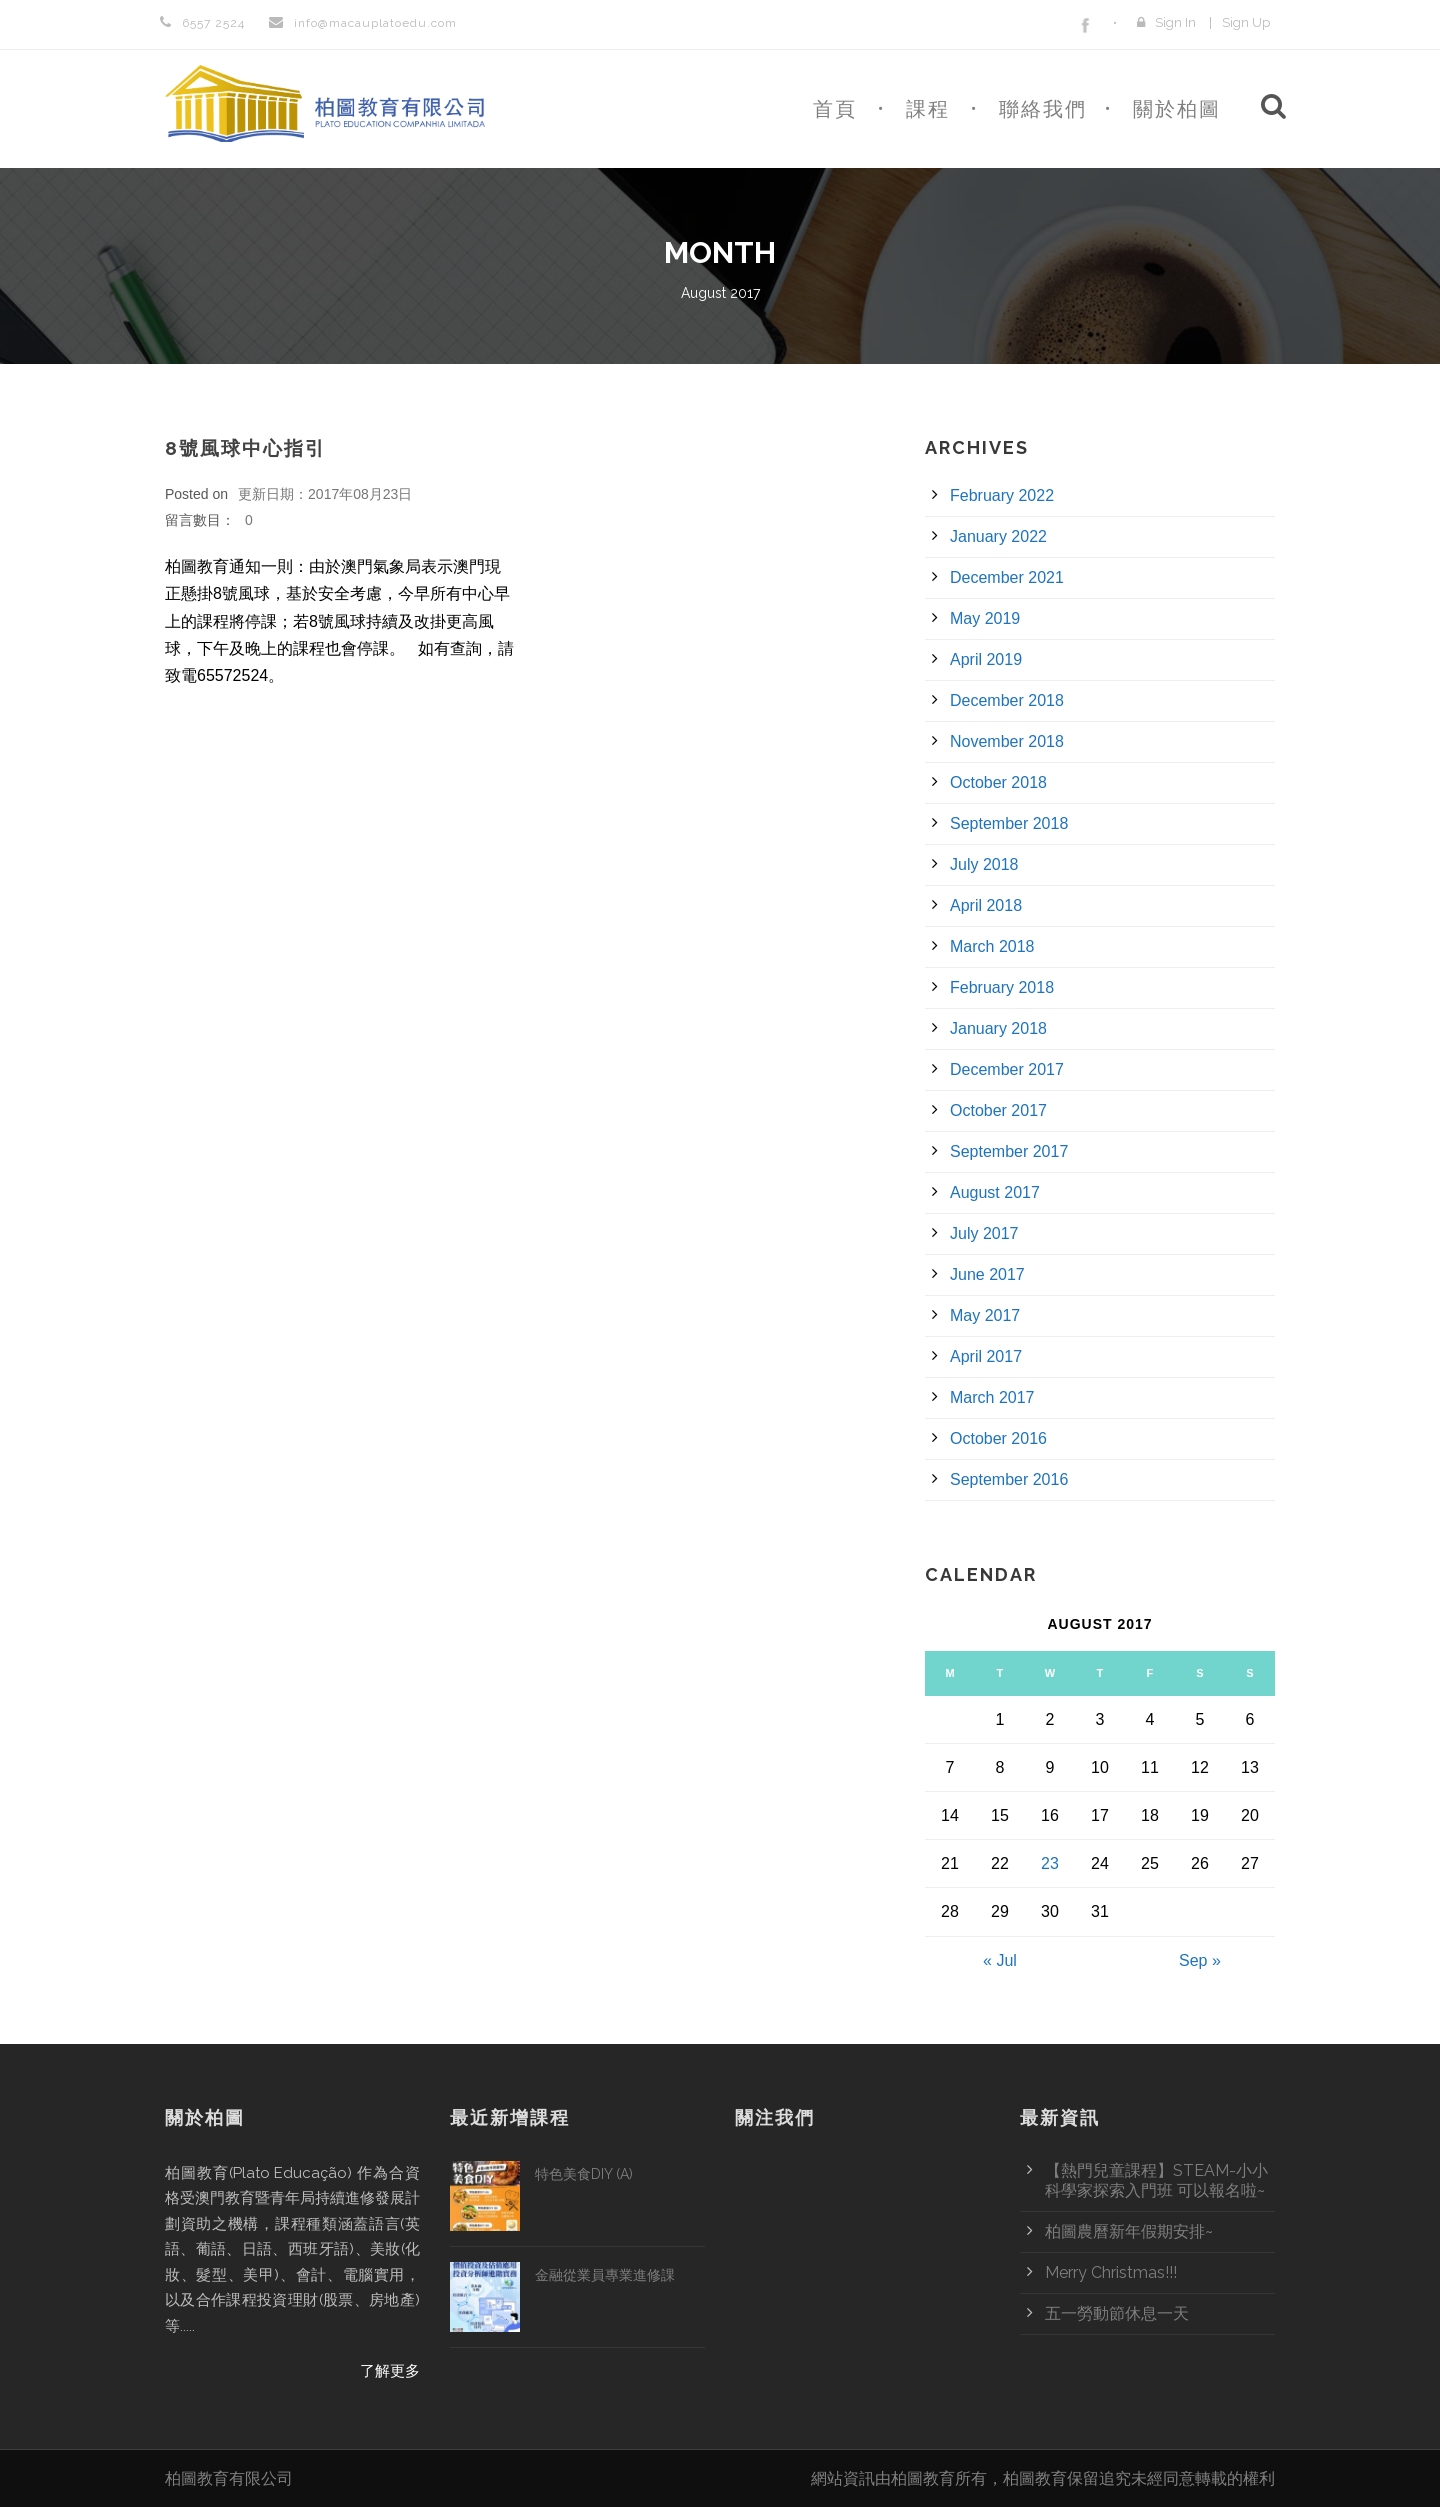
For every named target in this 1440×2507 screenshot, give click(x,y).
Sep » (1200, 1960)
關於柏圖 (1177, 109)
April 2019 (986, 659)
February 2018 (1002, 987)
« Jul (1000, 1960)
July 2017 (984, 1233)
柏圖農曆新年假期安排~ (1129, 2231)
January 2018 (998, 1028)
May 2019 (985, 618)
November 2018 (1007, 741)
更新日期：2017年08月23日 (325, 494)
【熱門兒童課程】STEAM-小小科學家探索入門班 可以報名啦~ (1156, 2180)
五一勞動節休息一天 (1117, 2313)
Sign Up (1246, 22)
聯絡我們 (1043, 109)
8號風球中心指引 (245, 448)
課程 (928, 109)
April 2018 (986, 905)
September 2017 (1009, 1151)
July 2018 (984, 864)
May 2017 (985, 1315)
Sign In (1175, 22)
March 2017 (992, 1397)
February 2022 (1002, 495)
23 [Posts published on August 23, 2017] (1050, 1863)
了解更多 (390, 2371)
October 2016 (998, 1438)
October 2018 (998, 782)
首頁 (835, 109)
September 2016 (1009, 1479)
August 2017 (995, 1192)
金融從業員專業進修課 (605, 2275)
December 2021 (1007, 577)
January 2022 (998, 536)
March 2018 (992, 946)
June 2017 (987, 1274)
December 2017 (1007, 1069)
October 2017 (998, 1110)
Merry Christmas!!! (1111, 2272)
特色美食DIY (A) (584, 2174)
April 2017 (986, 1356)
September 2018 (1009, 823)
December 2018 (1007, 700)
